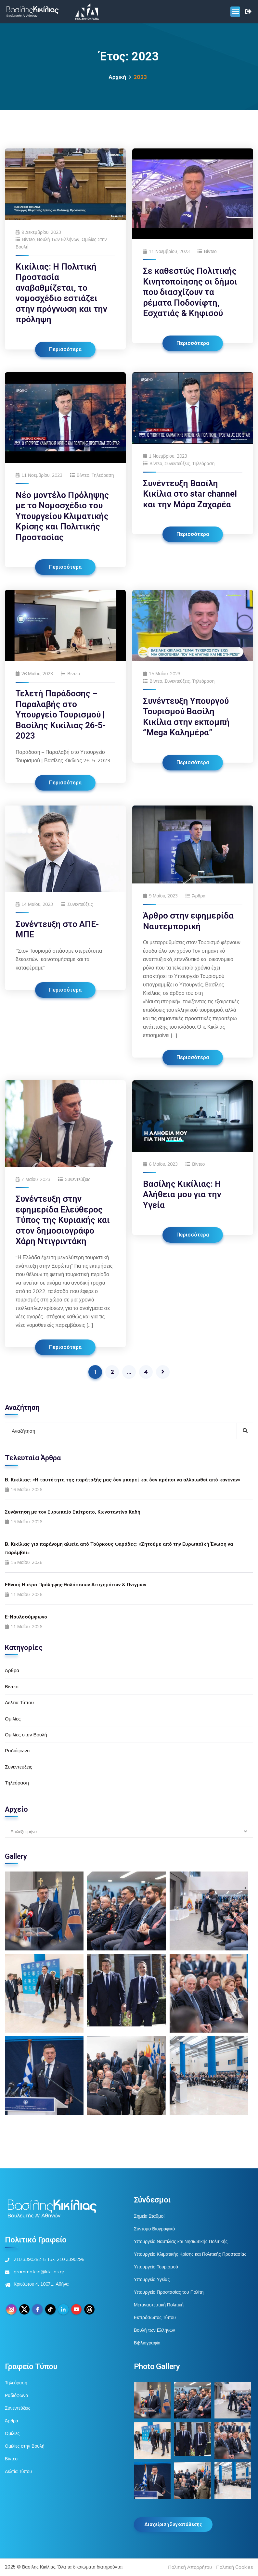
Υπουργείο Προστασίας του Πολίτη (169, 2292)
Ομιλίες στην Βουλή (26, 1734)
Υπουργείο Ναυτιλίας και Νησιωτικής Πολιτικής (180, 2241)
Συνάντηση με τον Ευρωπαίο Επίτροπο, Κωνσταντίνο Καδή (72, 1512)
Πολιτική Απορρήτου (190, 2567)
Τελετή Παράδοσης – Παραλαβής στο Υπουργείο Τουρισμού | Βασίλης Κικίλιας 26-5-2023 (61, 715)
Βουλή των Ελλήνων (58, 239)
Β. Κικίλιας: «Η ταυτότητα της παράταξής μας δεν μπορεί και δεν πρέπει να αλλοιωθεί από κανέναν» (122, 1480)
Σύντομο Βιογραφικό (154, 2229)
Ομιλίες (12, 1718)
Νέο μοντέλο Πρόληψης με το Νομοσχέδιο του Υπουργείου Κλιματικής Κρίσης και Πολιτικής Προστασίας (62, 516)
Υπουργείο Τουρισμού (156, 2267)
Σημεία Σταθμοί (149, 2216)
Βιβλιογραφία (147, 2343)
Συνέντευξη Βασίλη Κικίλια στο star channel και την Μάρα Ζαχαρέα (190, 493)
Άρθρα (198, 896)
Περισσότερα (65, 349)
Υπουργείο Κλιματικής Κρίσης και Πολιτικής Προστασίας (190, 2254)
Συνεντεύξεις (177, 463)
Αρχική (117, 77)
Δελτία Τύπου (19, 1702)
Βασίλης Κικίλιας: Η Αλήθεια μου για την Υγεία (182, 1194)
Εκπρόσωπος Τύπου (155, 2317)
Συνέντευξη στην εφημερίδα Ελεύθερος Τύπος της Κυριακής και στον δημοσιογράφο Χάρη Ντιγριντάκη (63, 1220)
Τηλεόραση (103, 475)
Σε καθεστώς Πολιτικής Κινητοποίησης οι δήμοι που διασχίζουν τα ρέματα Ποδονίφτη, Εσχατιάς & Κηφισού (190, 292)
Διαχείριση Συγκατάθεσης (173, 2524)
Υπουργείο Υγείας (152, 2279)
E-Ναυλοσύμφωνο (26, 1617)
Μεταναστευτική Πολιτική (159, 2305)
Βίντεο (28, 239)
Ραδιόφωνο (17, 1750)
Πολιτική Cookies (234, 2567)
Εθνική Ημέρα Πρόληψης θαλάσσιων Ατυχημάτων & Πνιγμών (75, 1585)
